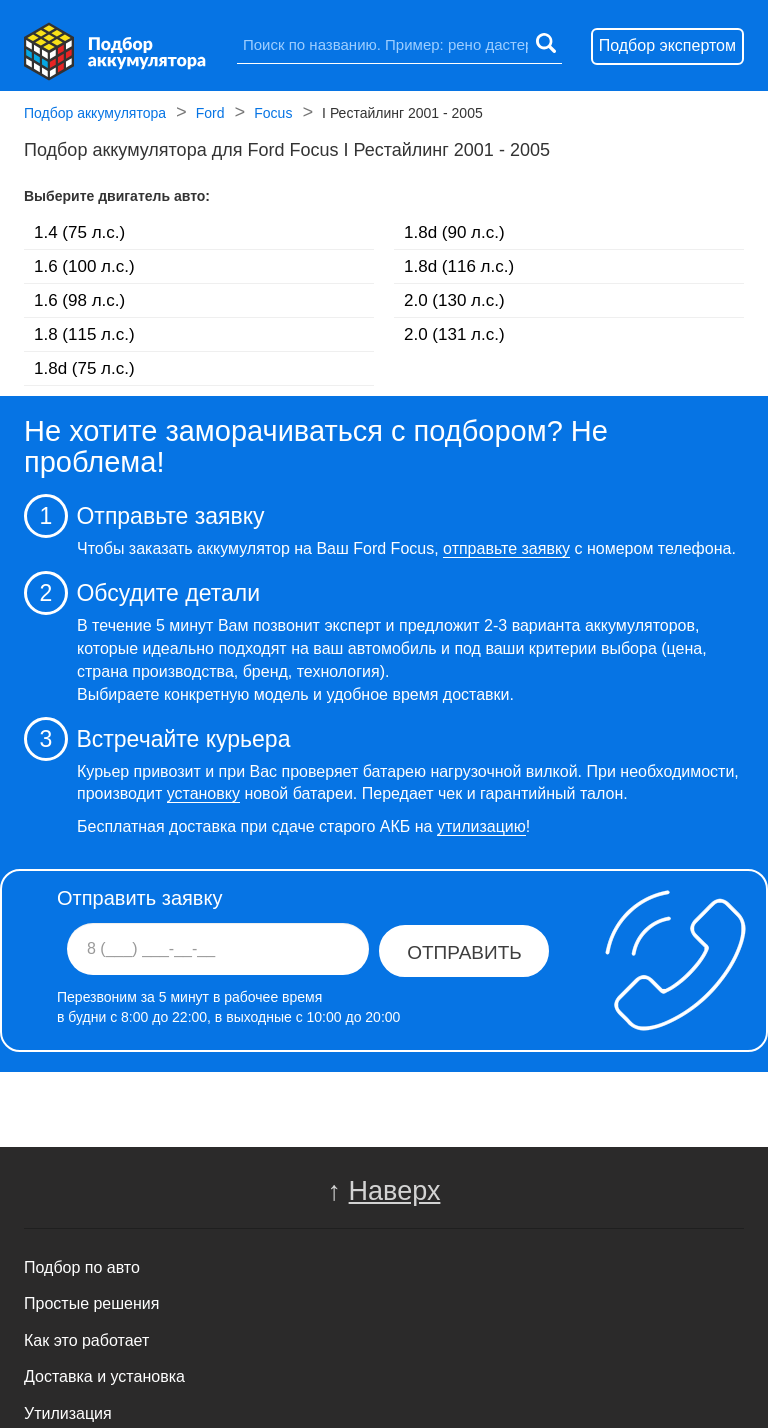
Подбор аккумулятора (95, 115)
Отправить (464, 952)
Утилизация (68, 1413)
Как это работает (86, 1340)
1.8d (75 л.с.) (84, 368)
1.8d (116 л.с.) (459, 266)
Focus (273, 115)
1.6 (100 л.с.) (84, 266)
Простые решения (91, 1303)
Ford (210, 115)
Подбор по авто (82, 1267)
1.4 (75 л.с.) (79, 232)
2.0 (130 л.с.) (454, 300)
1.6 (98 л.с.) (79, 300)
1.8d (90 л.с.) (454, 232)
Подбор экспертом (667, 45)
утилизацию (481, 826)
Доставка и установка (104, 1376)
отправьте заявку (506, 548)
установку (203, 793)
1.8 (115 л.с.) (84, 334)
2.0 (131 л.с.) (454, 334)
